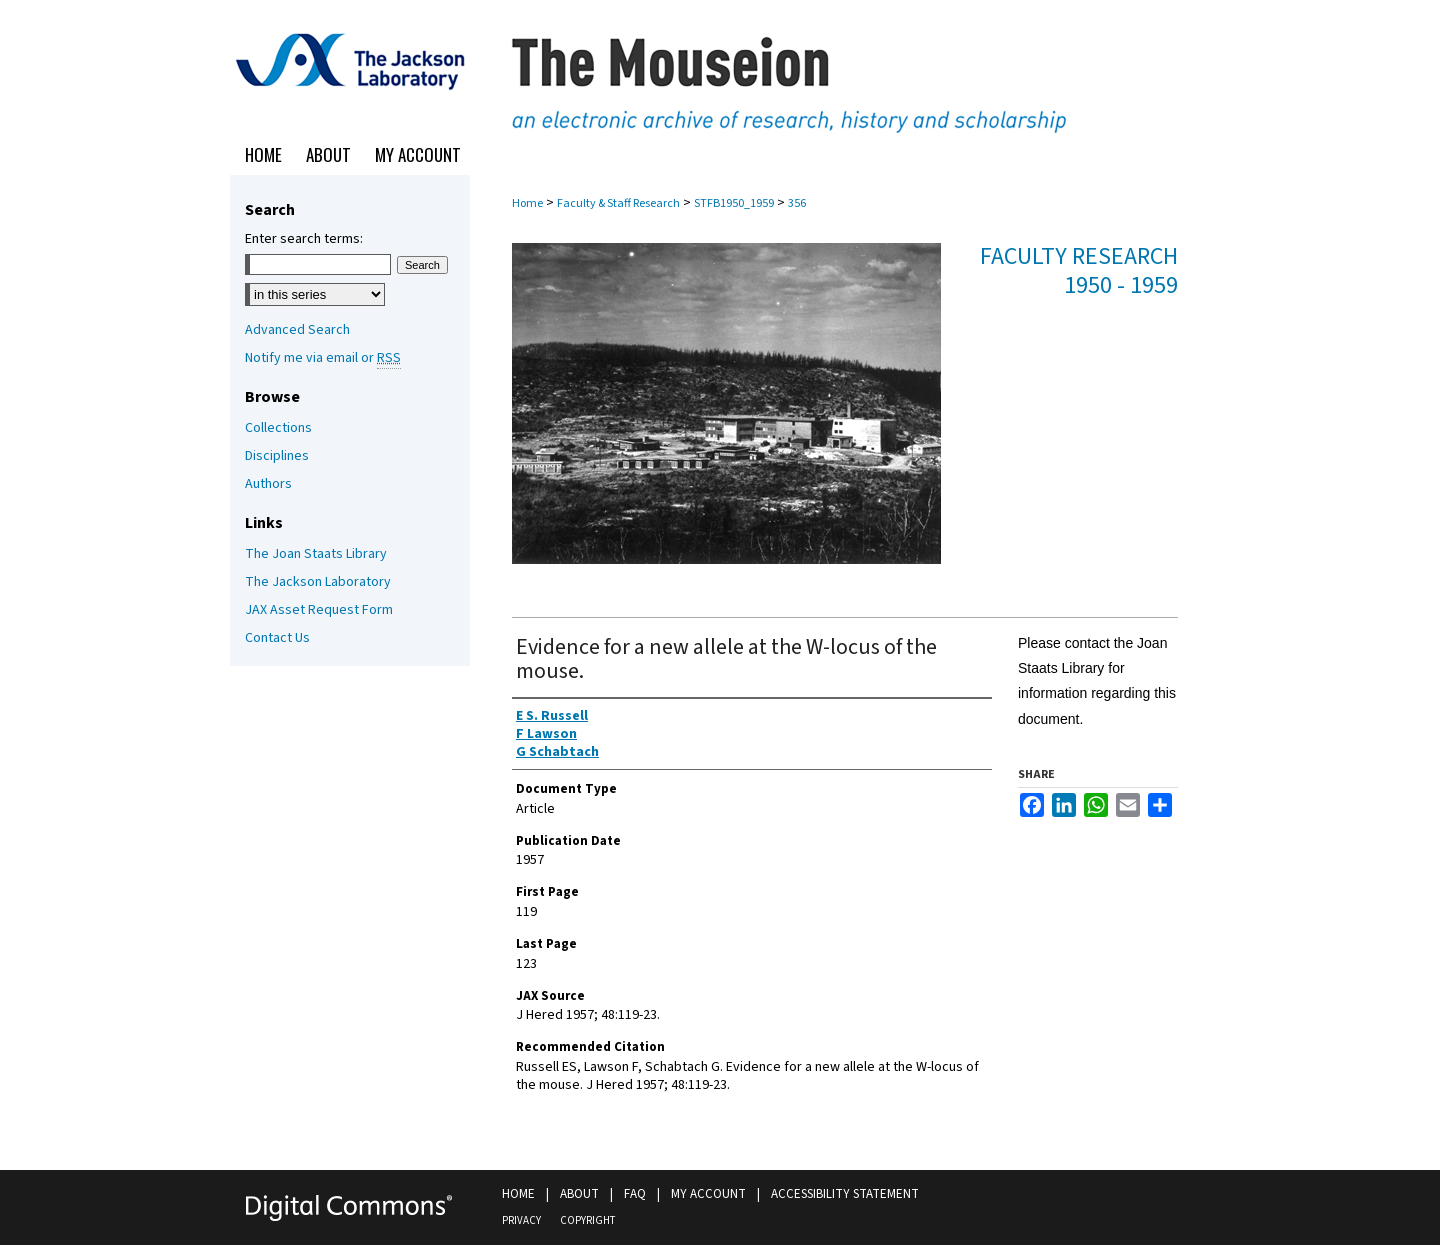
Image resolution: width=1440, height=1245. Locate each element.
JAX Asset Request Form (319, 610)
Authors (268, 484)
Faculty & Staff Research (618, 203)
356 (797, 203)
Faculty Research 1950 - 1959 (1079, 271)
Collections (278, 428)
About (579, 1194)
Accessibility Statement (845, 1194)
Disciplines (277, 456)
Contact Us (277, 638)
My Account (708, 1194)
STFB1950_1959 (734, 203)
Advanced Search (297, 330)
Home (527, 203)
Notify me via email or (323, 358)
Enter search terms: (304, 239)
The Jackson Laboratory (318, 582)
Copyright (587, 1220)
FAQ (635, 1194)
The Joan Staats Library (316, 554)
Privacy (521, 1220)
